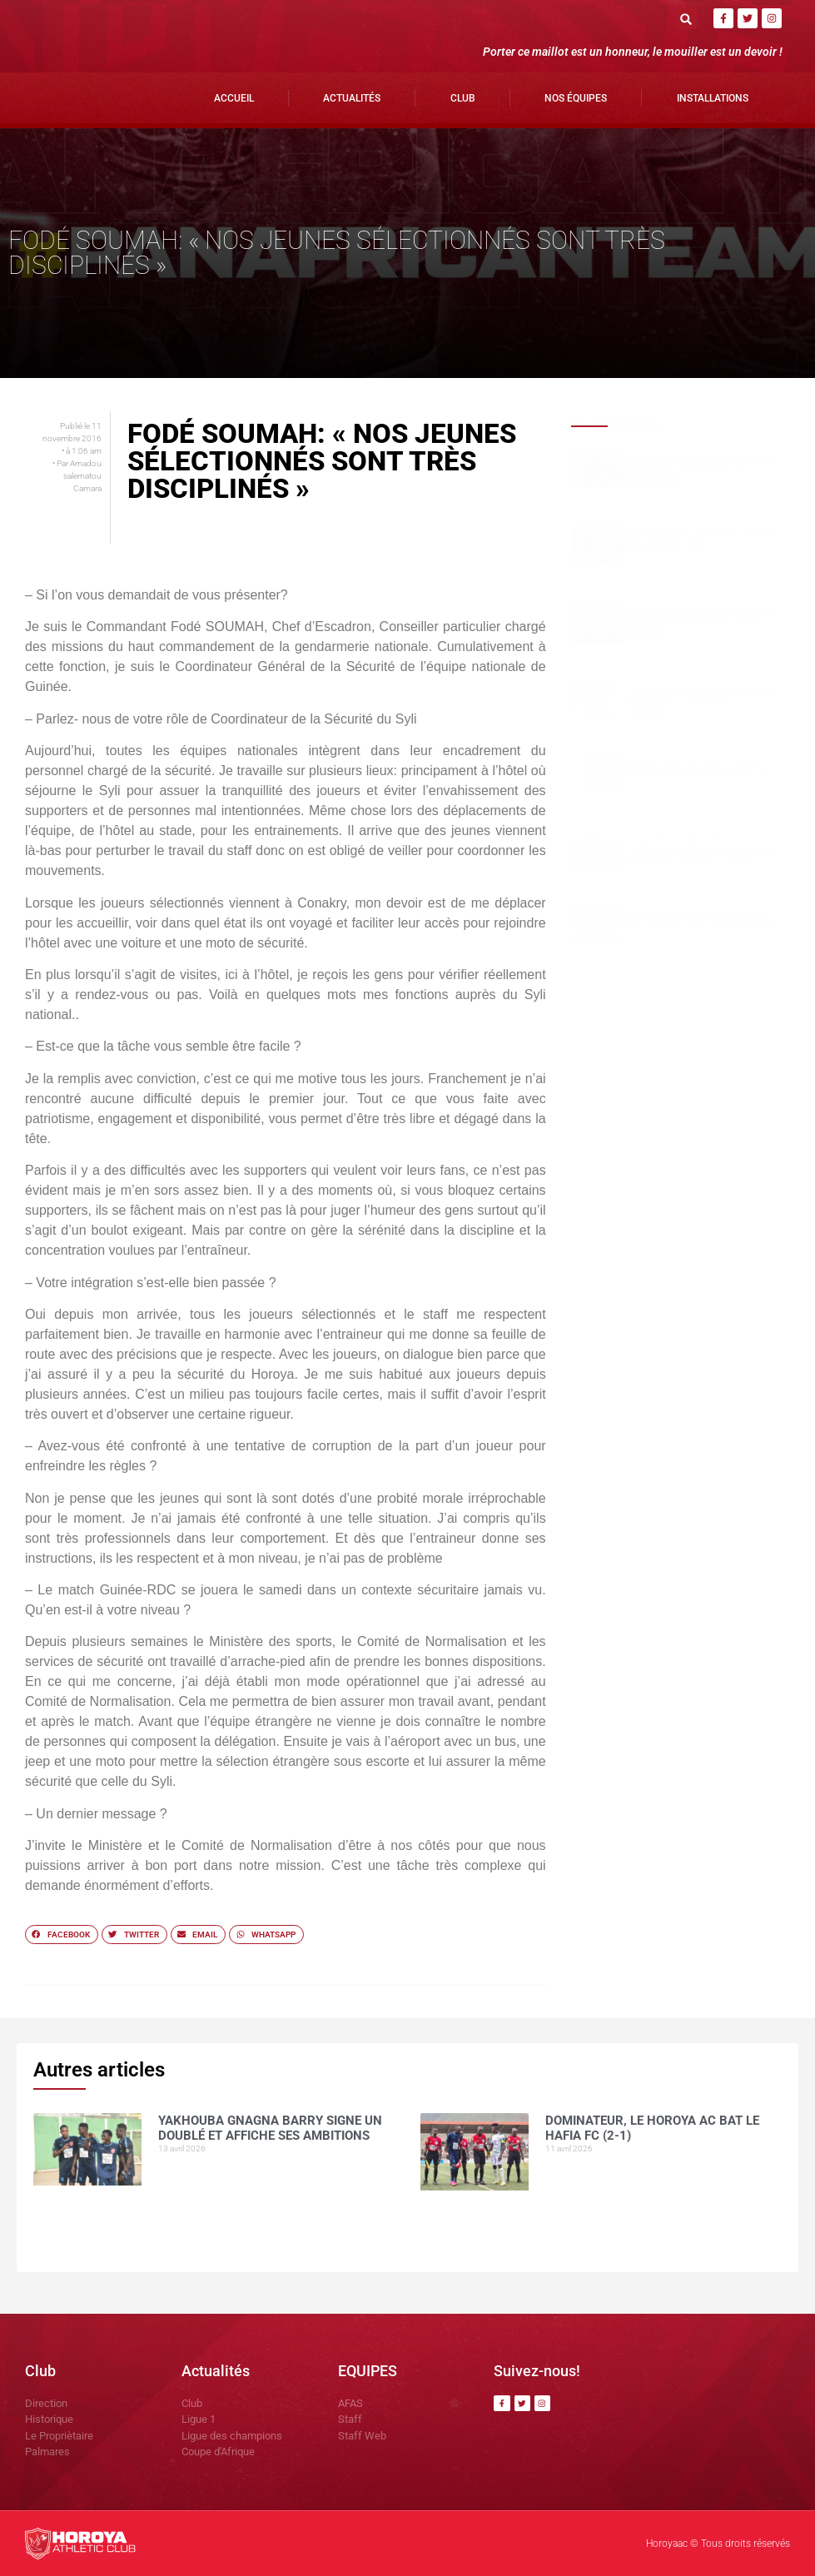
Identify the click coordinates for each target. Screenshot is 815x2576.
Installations (712, 98)
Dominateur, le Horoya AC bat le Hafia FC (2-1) (701, 540)
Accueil (234, 98)
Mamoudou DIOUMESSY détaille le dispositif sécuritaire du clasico (704, 623)
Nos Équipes (575, 98)
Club (462, 98)
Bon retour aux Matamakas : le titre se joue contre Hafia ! (703, 921)
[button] (686, 18)
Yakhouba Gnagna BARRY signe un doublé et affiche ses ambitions (703, 471)
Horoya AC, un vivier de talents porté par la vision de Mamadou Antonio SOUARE (704, 851)
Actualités (351, 98)
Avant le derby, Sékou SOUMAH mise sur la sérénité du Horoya (703, 703)
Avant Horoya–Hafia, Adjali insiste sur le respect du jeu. (701, 767)
